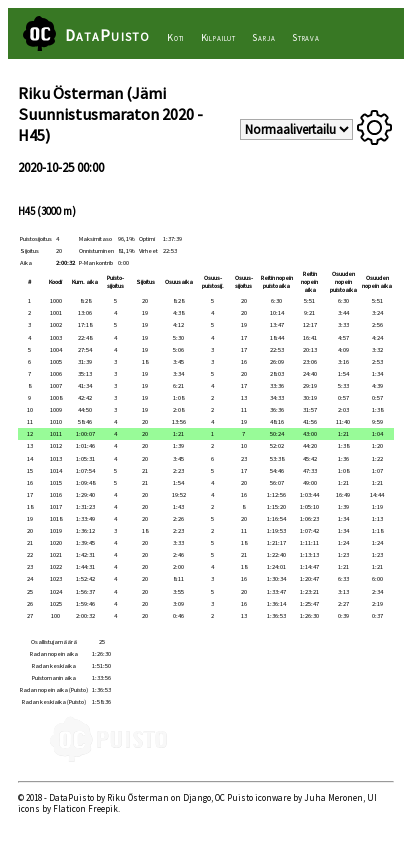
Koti (175, 37)
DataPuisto (107, 35)
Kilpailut (218, 37)
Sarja (263, 37)
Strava (306, 37)
